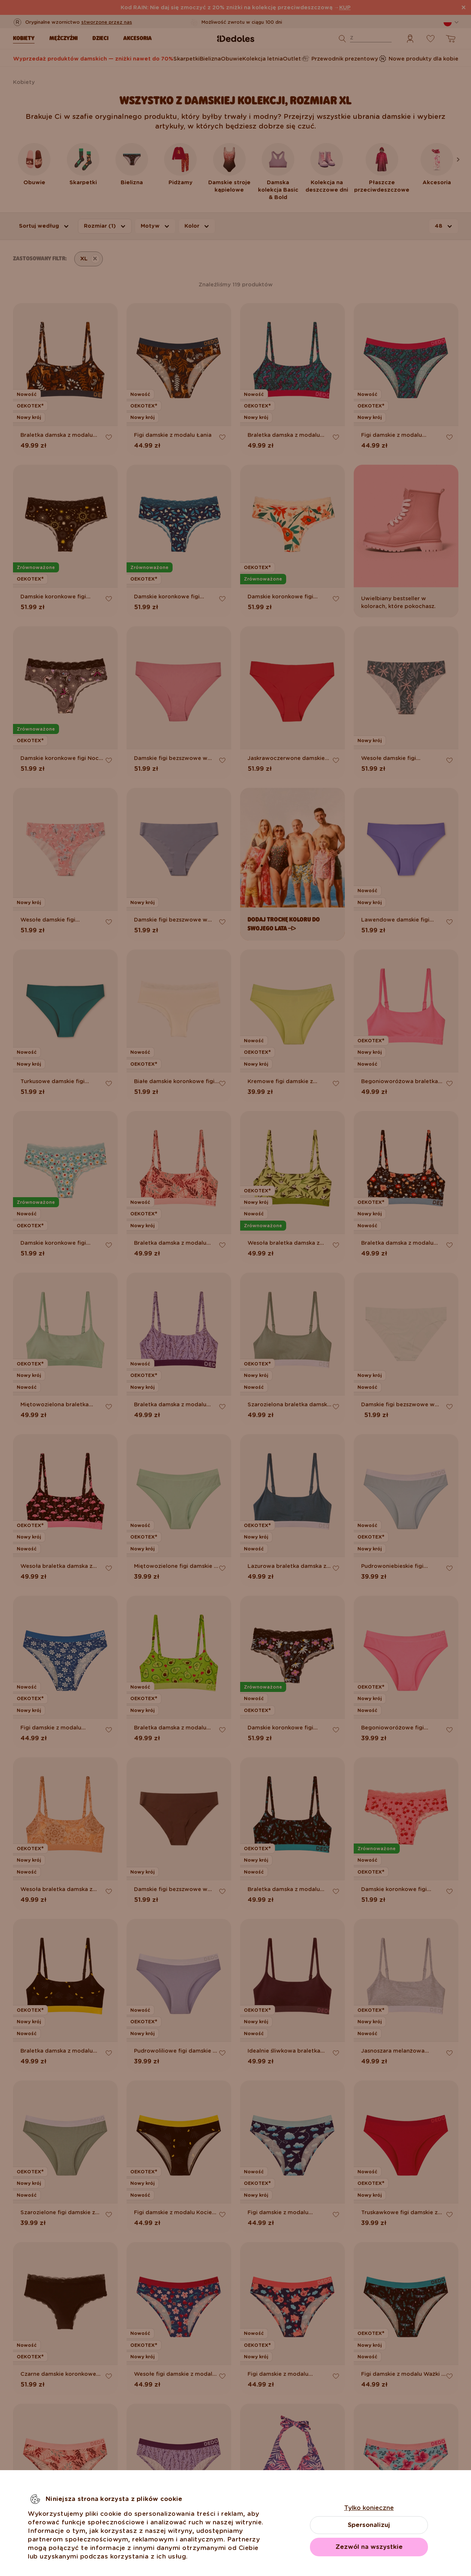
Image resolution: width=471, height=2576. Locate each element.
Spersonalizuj (369, 2524)
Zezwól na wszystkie (369, 2546)
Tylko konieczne (369, 2507)
